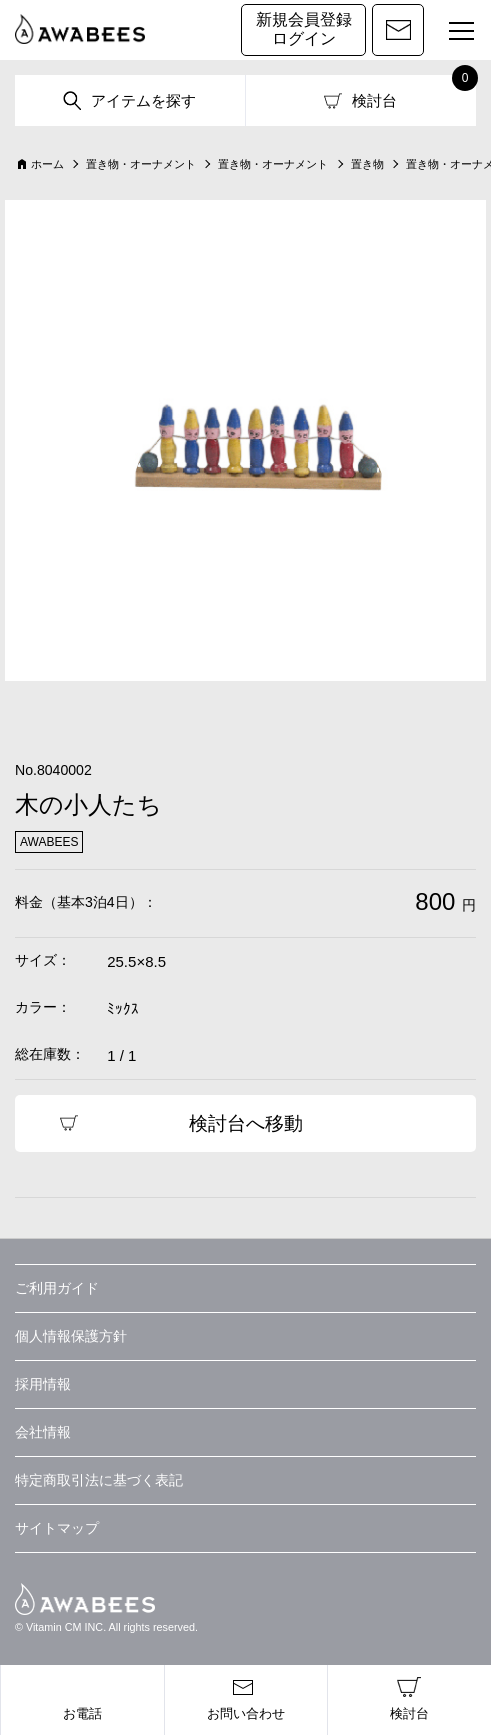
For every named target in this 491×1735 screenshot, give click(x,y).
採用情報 (43, 1384)
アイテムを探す (143, 100)
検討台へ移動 (246, 1123)
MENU (452, 33)
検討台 (374, 100)
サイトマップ (57, 1528)
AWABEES (85, 1599)
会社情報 (43, 1432)
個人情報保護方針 (71, 1336)
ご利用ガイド (57, 1288)
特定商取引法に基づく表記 (99, 1480)
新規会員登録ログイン (304, 29)
